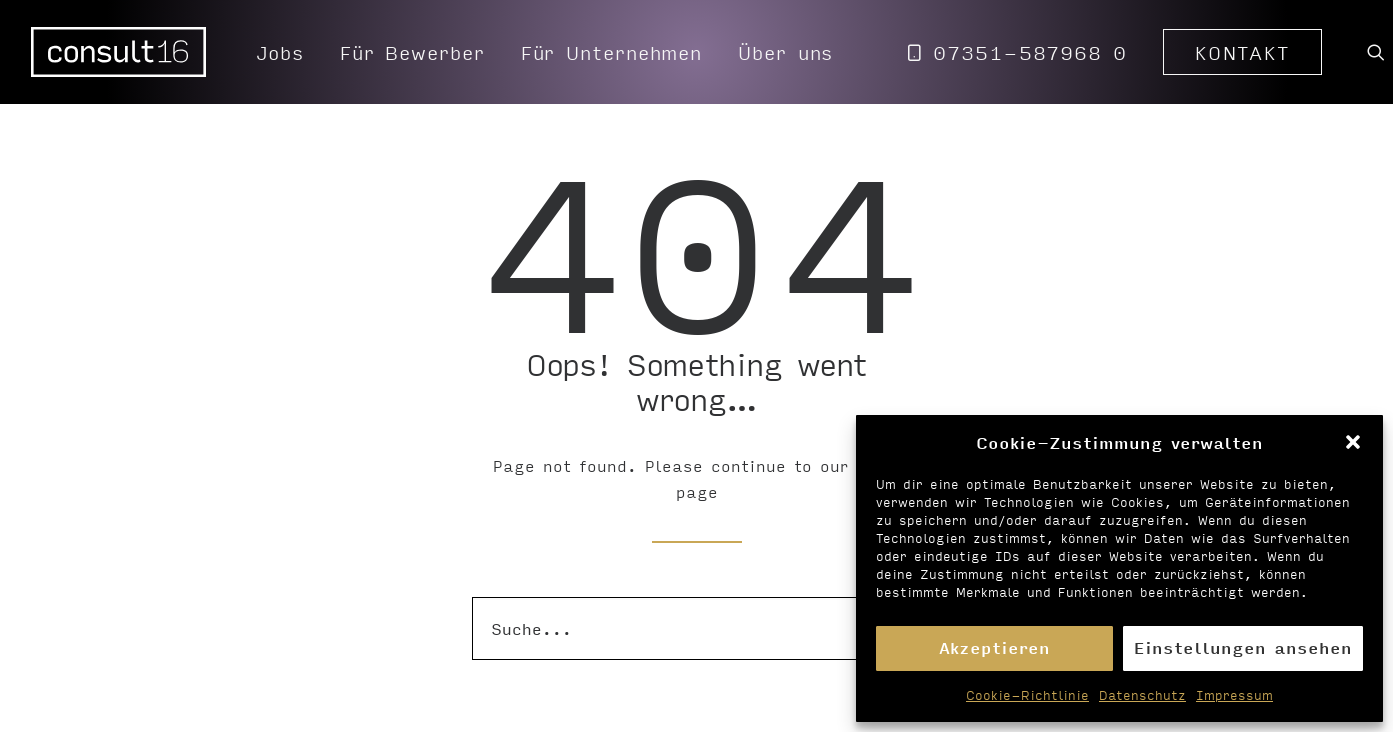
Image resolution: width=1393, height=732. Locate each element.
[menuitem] (280, 52)
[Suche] (697, 628)
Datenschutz (1142, 695)
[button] (1353, 442)
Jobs (280, 52)
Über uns (785, 52)
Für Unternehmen (612, 52)
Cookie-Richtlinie (1027, 695)
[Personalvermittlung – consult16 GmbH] (119, 52)
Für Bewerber (412, 52)
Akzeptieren (994, 647)
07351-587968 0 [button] (1030, 52)
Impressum (1234, 695)
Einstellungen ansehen (1243, 647)
